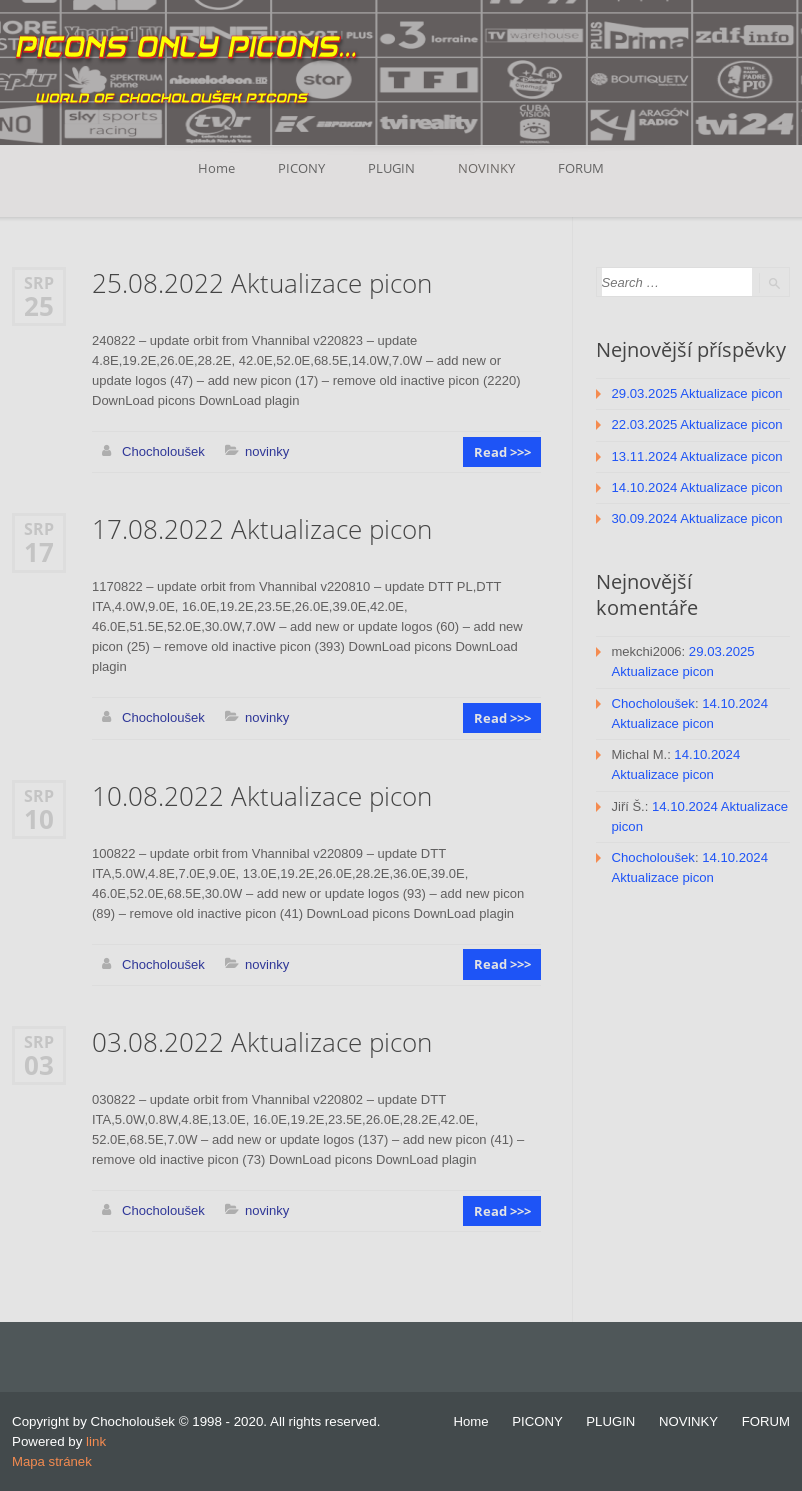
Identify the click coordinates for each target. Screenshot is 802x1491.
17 (39, 552)
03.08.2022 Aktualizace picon (262, 1041)
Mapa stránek (51, 1460)
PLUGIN (391, 168)
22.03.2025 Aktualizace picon (696, 424)
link (96, 1440)
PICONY (300, 168)
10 (39, 818)
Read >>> (502, 452)
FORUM (582, 168)
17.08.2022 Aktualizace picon (262, 529)
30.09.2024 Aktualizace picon (696, 517)
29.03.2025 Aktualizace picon (696, 393)
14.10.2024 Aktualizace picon (696, 486)
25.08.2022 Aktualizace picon (262, 283)
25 (39, 306)
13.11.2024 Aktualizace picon (696, 455)
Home (215, 168)
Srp (39, 282)
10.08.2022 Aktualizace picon (262, 795)
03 (39, 1064)
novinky (266, 451)
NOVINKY (487, 168)
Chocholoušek (163, 451)
